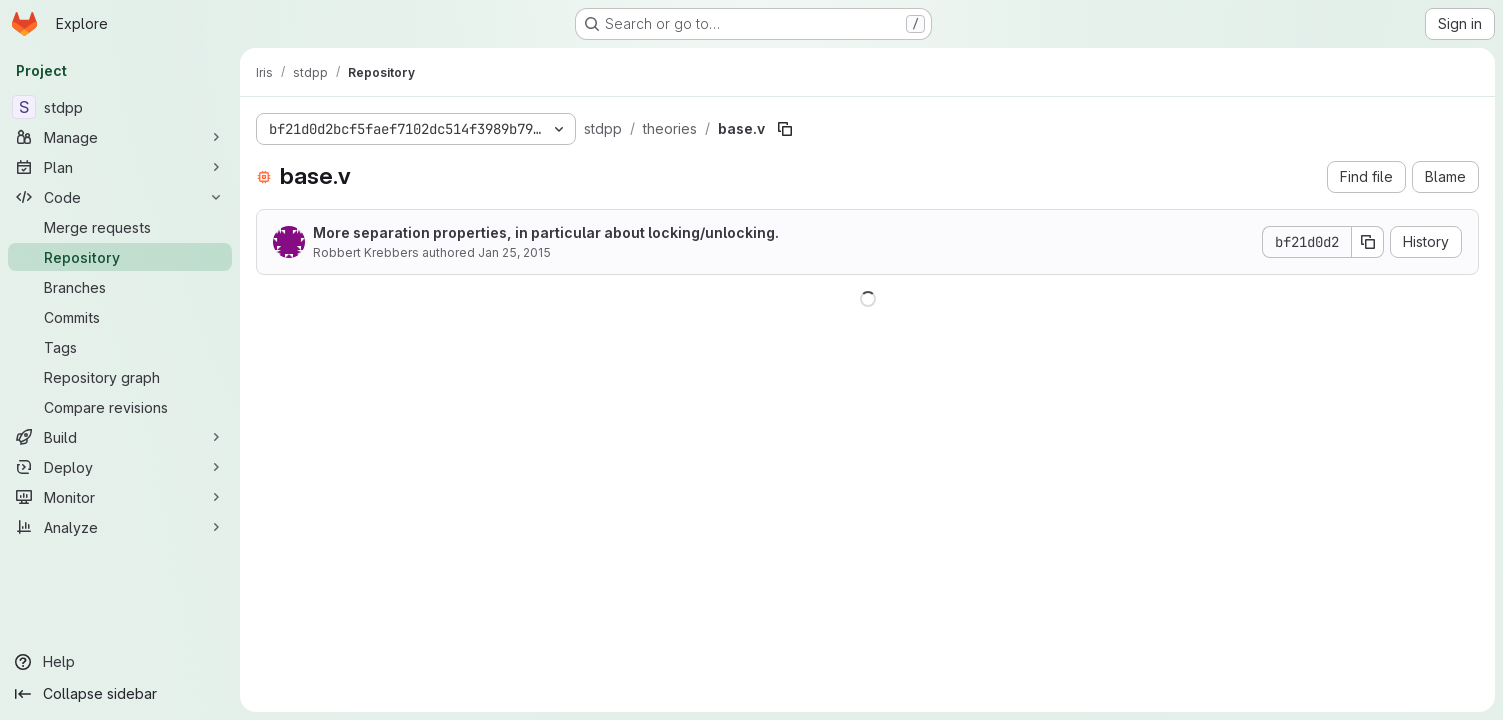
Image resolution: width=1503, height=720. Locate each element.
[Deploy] (120, 467)
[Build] (120, 437)
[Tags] (120, 347)
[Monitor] (120, 497)
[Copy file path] (785, 129)
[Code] (120, 197)
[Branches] (120, 287)
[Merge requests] (120, 227)
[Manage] (120, 137)
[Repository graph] (120, 377)
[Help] (120, 662)
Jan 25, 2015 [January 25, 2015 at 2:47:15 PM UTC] (514, 252)
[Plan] (120, 167)
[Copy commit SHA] (1368, 242)
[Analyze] (120, 527)
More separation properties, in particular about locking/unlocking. (546, 232)
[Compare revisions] (120, 407)
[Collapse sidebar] (120, 694)
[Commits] (120, 317)
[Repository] (120, 257)
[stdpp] (120, 107)
